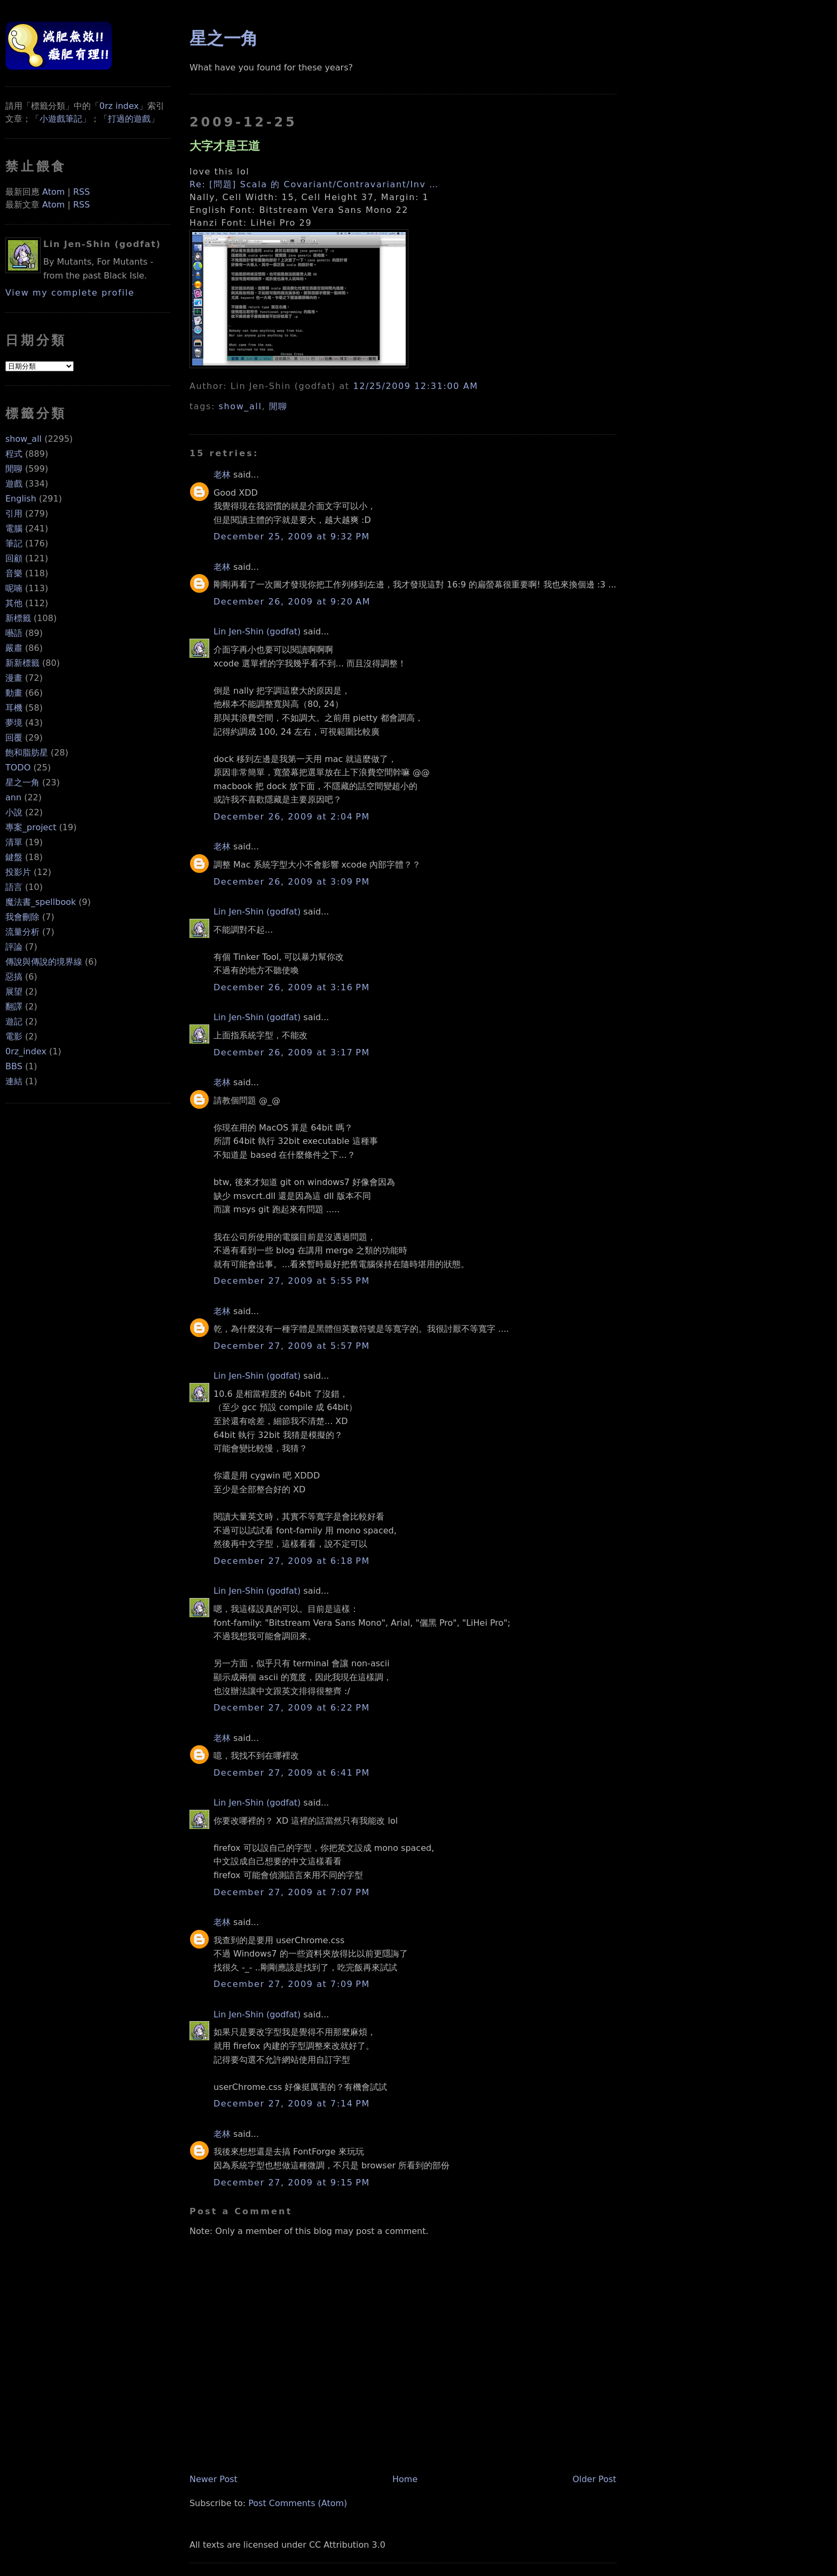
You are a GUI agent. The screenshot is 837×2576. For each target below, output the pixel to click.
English (20, 499)
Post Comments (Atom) (297, 2503)
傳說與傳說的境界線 (43, 962)
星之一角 (22, 782)
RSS (81, 192)
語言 (13, 887)
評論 (13, 947)
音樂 (13, 573)
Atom (53, 192)
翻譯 (13, 1006)
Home (404, 2479)
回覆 (13, 738)
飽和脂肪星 (26, 753)
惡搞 (13, 977)
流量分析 (22, 932)
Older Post (594, 2479)
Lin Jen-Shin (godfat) (257, 631)
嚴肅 (13, 648)
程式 (13, 454)
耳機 (13, 708)
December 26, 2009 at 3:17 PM (292, 1052)
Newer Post (213, 2479)
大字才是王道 (224, 146)
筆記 (13, 543)
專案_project (31, 827)
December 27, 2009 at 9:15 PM (292, 2182)
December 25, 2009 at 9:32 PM (292, 536)
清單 (13, 842)
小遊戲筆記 (61, 119)
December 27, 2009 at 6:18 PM (292, 1561)
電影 (13, 1036)
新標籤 (18, 618)
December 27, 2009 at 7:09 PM (292, 1984)
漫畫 (13, 678)
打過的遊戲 (129, 119)
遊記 (13, 1021)
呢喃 (13, 588)
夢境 (13, 723)
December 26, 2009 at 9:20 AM (292, 602)
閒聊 (13, 469)
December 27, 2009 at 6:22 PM (292, 1708)
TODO (17, 767)
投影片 (18, 872)
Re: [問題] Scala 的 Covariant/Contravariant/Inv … (314, 184)
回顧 (13, 558)
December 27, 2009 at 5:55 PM (292, 1281)
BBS (13, 1066)
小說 (13, 812)
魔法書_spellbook (40, 902)
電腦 (13, 528)
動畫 (13, 693)
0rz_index (25, 1051)
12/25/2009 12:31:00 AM (415, 386)
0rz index (119, 106)
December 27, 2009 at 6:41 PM (292, 1773)
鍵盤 (13, 857)
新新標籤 (22, 663)
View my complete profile (70, 293)
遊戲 (13, 484)
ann (13, 797)
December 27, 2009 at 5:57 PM (292, 1346)
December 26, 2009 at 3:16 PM (292, 987)
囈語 (13, 633)
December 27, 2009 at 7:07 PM (292, 1892)
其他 (13, 603)
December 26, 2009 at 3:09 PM (292, 882)
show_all (23, 439)
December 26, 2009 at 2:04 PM (292, 817)
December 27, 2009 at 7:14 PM (292, 2103)
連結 (13, 1081)
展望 (13, 992)
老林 (222, 475)
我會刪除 (22, 917)
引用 (13, 513)
